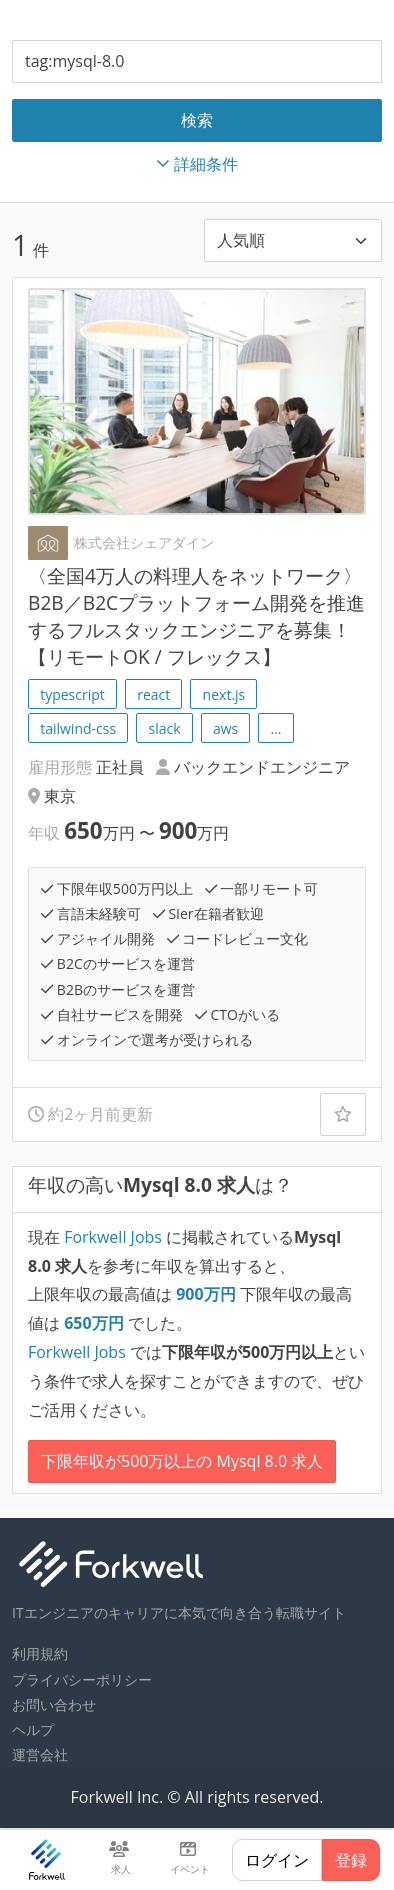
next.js (224, 694)
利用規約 (40, 1653)
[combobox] (197, 61)
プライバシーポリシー (82, 1679)
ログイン (277, 1860)
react (153, 694)
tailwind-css (78, 728)
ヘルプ (33, 1729)
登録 (351, 1860)
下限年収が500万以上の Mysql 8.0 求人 (182, 1461)
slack (164, 728)
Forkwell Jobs (113, 1237)
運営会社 (40, 1754)
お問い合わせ (54, 1704)
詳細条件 (197, 164)
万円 (208, 1294)
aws (225, 728)
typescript (72, 694)
